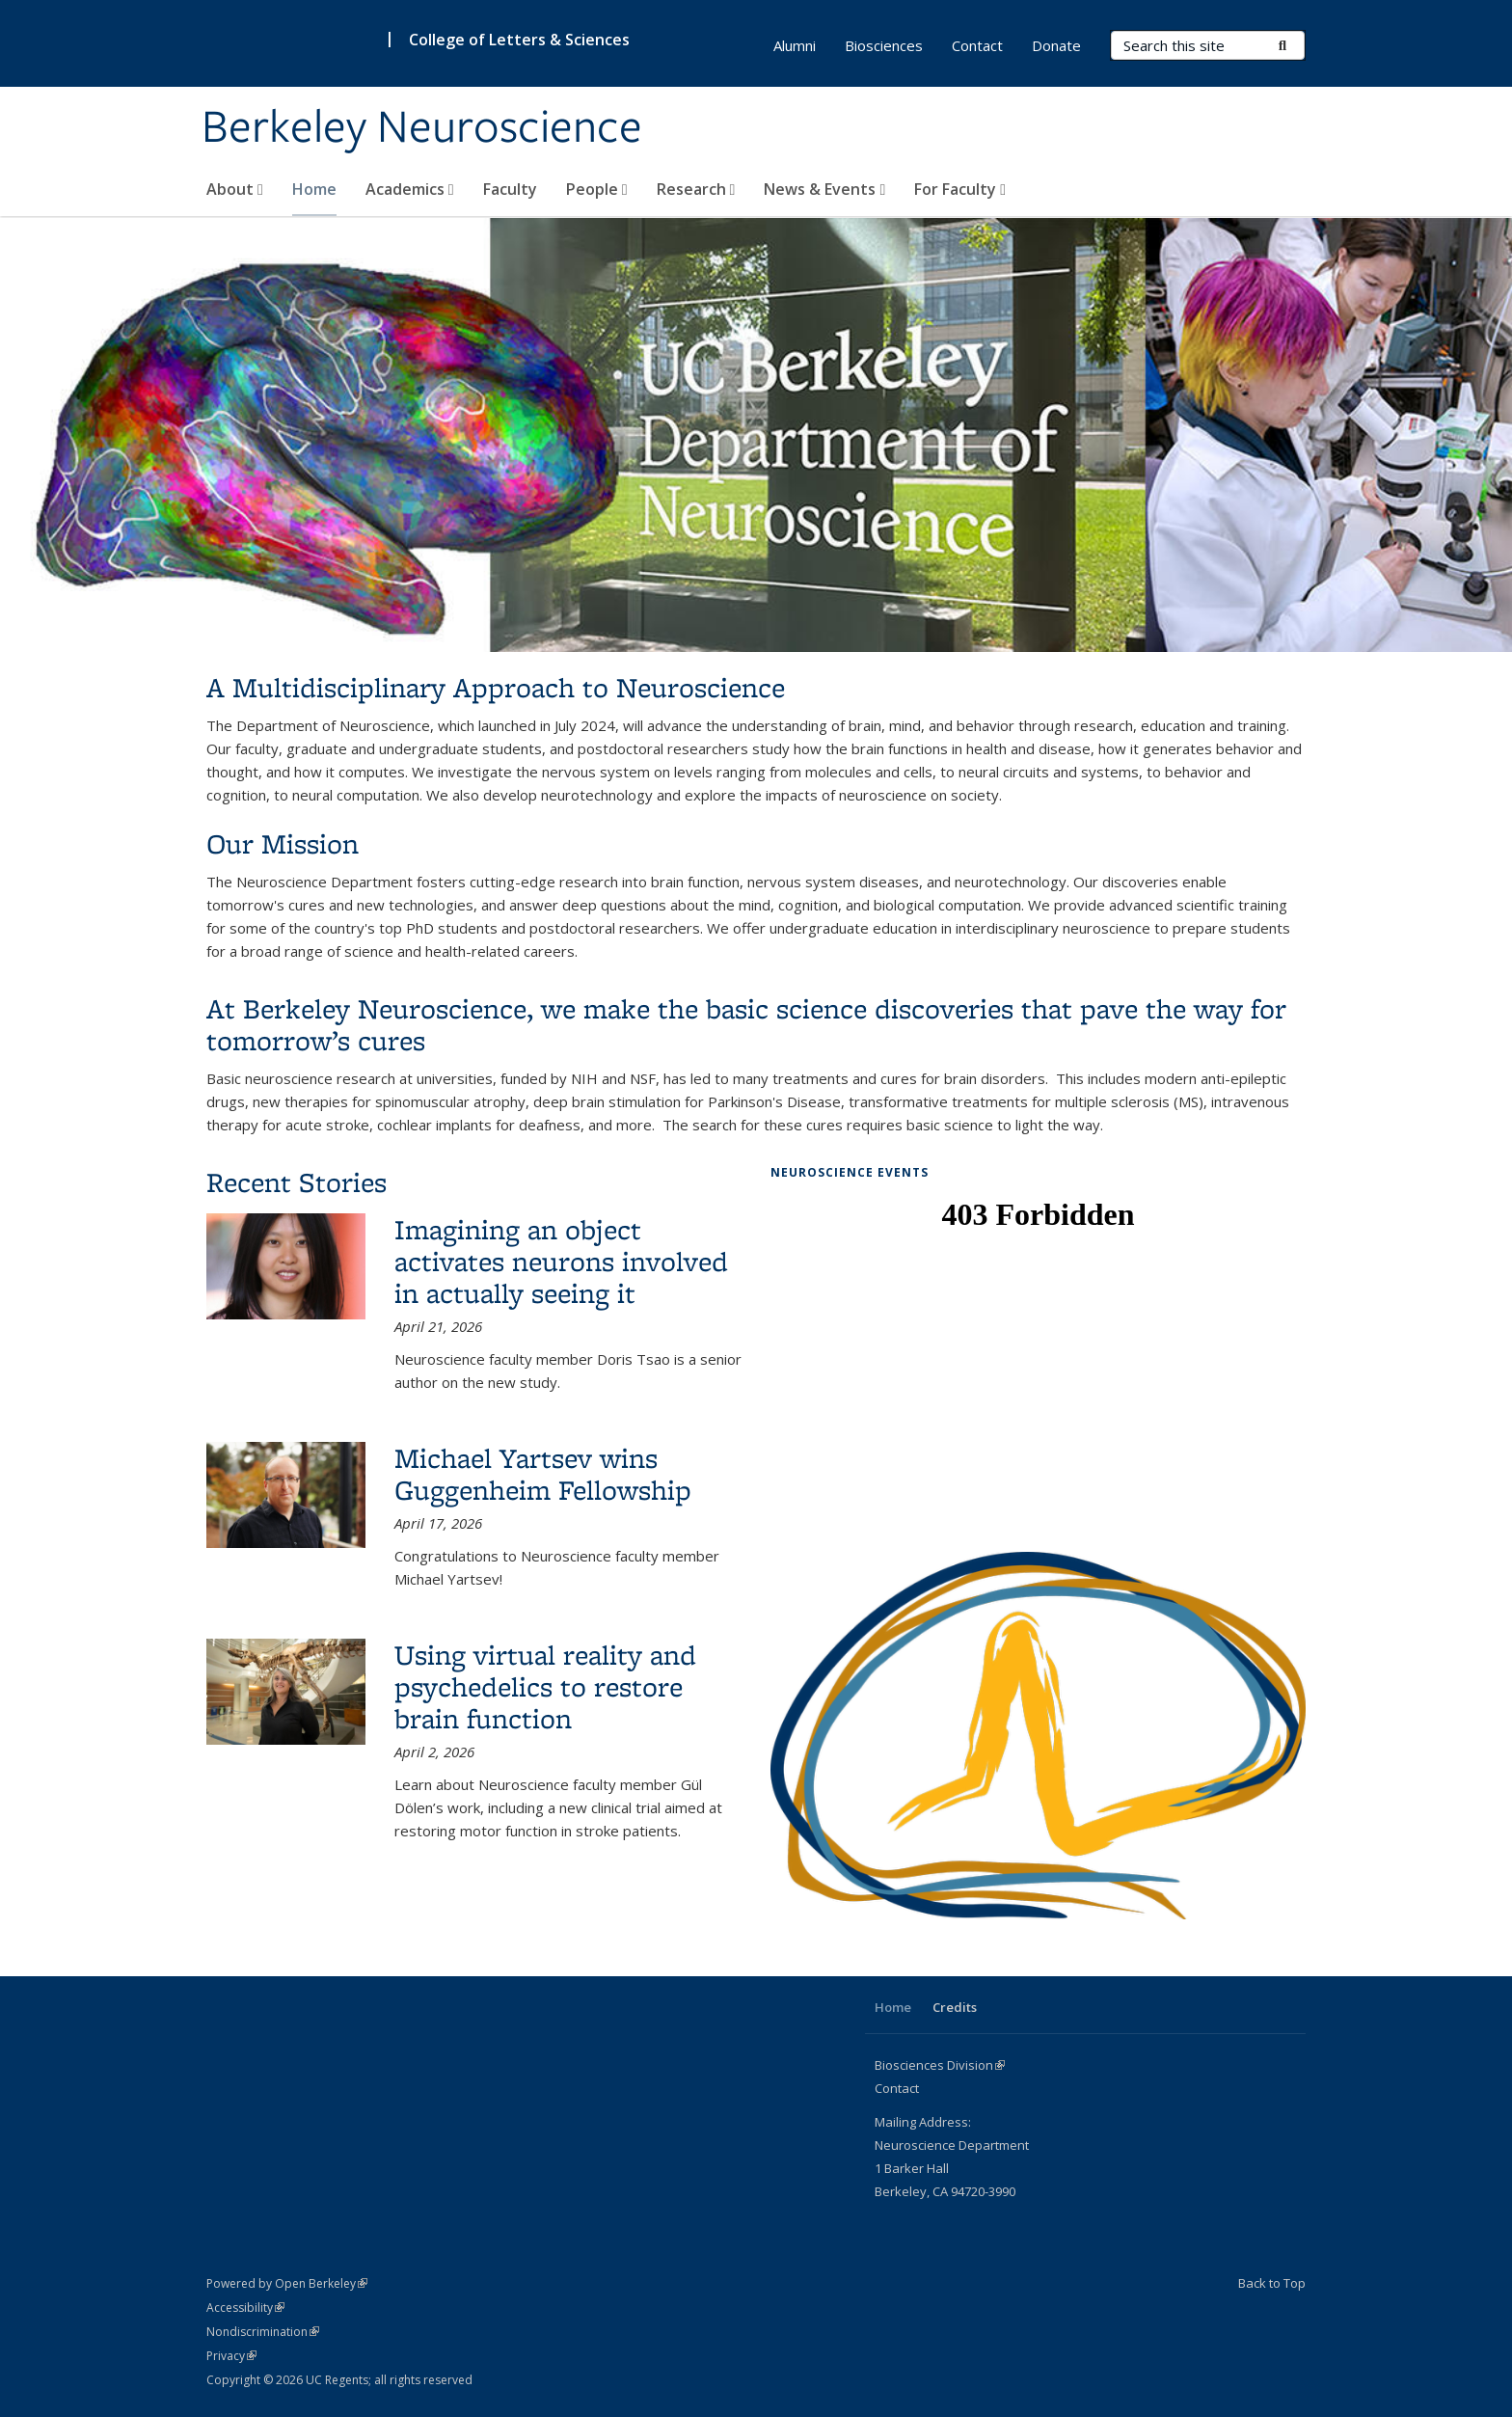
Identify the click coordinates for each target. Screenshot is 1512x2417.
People (597, 189)
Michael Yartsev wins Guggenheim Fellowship (542, 1473)
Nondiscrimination (262, 2331)
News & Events (824, 189)
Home (314, 189)
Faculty (510, 189)
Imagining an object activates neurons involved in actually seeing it (561, 1261)
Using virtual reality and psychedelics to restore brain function (545, 1686)
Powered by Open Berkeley (286, 2283)
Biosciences (884, 45)
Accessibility (245, 2307)
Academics (409, 189)
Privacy (231, 2356)
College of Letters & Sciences (519, 39)
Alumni (794, 45)
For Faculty (960, 189)
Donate (1056, 45)
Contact (977, 45)
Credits (954, 2007)
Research (696, 189)
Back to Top (1272, 2283)
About (234, 189)
